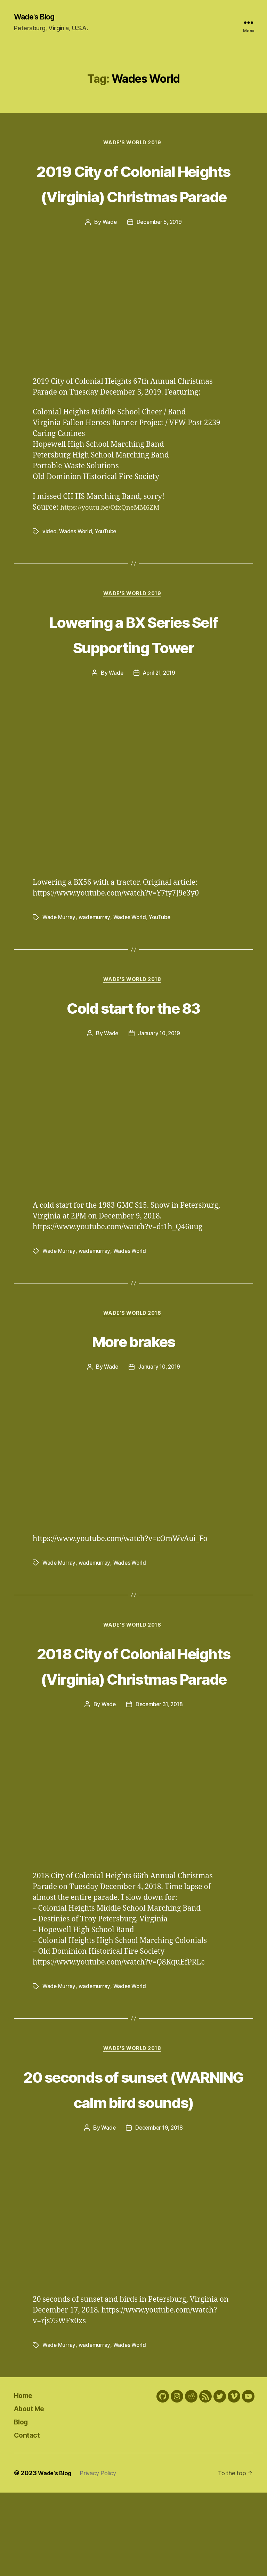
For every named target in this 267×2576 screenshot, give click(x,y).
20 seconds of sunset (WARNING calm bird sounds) (134, 2158)
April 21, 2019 (159, 701)
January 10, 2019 (159, 1063)
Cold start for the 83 (133, 1035)
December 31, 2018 (159, 1761)
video (49, 558)
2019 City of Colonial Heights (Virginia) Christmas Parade (133, 196)
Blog (22, 2505)
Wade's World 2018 (133, 1009)
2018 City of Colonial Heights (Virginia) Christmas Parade (133, 1709)
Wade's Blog (37, 17)
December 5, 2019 (160, 249)
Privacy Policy (103, 2556)
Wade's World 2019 (133, 144)
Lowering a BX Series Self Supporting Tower (133, 661)
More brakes (133, 1370)
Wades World (77, 558)
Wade (108, 249)
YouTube (108, 558)
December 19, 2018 (159, 2211)
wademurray (95, 945)
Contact (29, 2518)
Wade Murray (59, 945)
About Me (33, 2492)
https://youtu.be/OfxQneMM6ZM (116, 535)
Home (25, 2478)
